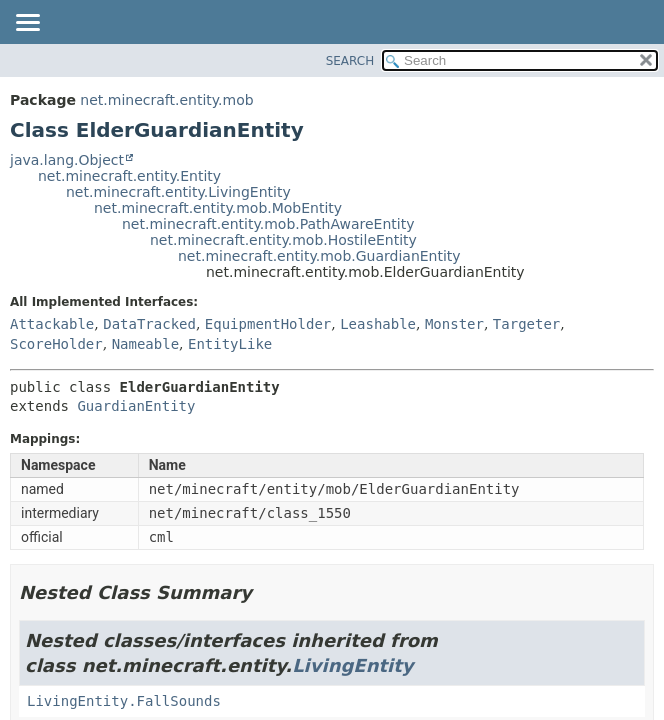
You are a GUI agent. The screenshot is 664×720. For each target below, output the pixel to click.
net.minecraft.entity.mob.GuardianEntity (319, 256)
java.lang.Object (67, 160)
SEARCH (350, 61)
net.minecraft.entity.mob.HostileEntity (283, 240)
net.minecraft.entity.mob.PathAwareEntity (268, 224)
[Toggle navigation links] (27, 24)
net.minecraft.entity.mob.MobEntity (218, 208)
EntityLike (230, 344)
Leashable (378, 324)
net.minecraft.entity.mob (166, 100)
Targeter (526, 324)
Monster (454, 324)
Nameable (145, 344)
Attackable (52, 324)
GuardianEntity (136, 406)
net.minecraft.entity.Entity (129, 176)
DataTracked (149, 324)
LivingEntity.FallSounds (124, 701)
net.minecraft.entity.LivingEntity (178, 192)
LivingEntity (352, 665)
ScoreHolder (56, 344)
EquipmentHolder (268, 324)
